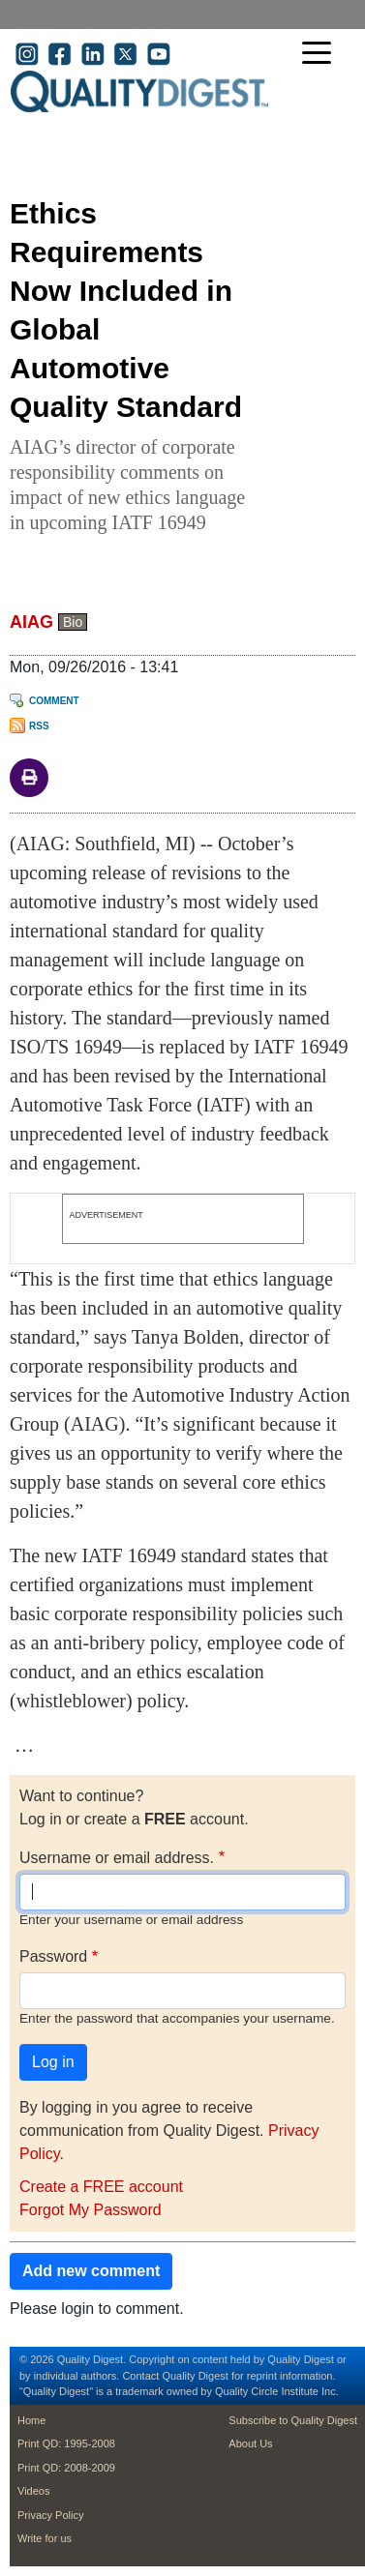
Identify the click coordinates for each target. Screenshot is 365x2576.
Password (53, 1956)
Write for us (44, 2538)
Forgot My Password (90, 2210)
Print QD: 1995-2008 (66, 2443)
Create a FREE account (101, 2186)
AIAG (31, 622)
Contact (140, 2376)
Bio (72, 622)
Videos (33, 2491)
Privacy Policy (50, 2515)
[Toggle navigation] (321, 55)
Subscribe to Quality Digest (292, 2420)
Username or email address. (116, 1858)
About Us (250, 2443)
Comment (54, 701)
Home (31, 2420)
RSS (39, 726)
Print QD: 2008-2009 (66, 2467)
